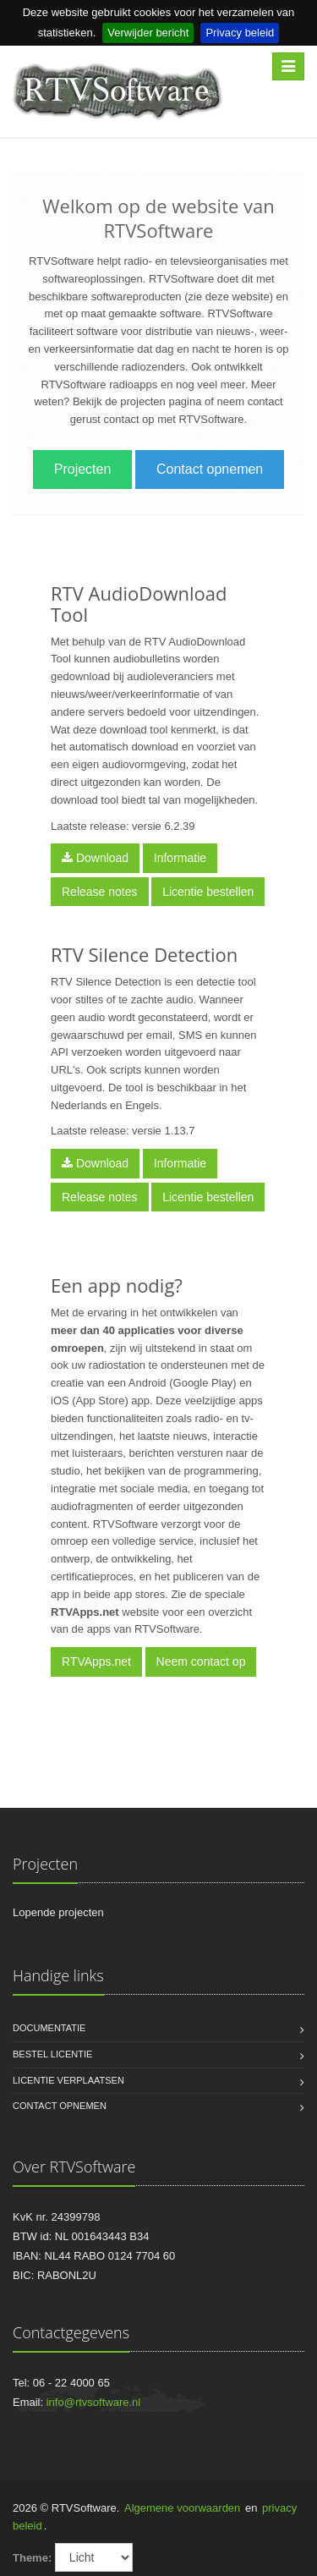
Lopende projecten (58, 1912)
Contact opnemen (209, 469)
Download (95, 858)
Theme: (32, 2557)
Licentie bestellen (208, 891)
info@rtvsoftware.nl (93, 2402)
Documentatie (49, 2028)
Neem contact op (201, 1661)
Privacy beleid (239, 32)
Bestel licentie (52, 2054)
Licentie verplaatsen (68, 2080)
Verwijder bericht (148, 32)
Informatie (180, 858)
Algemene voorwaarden (182, 2508)
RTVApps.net (96, 1661)
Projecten (83, 469)
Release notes (100, 891)
